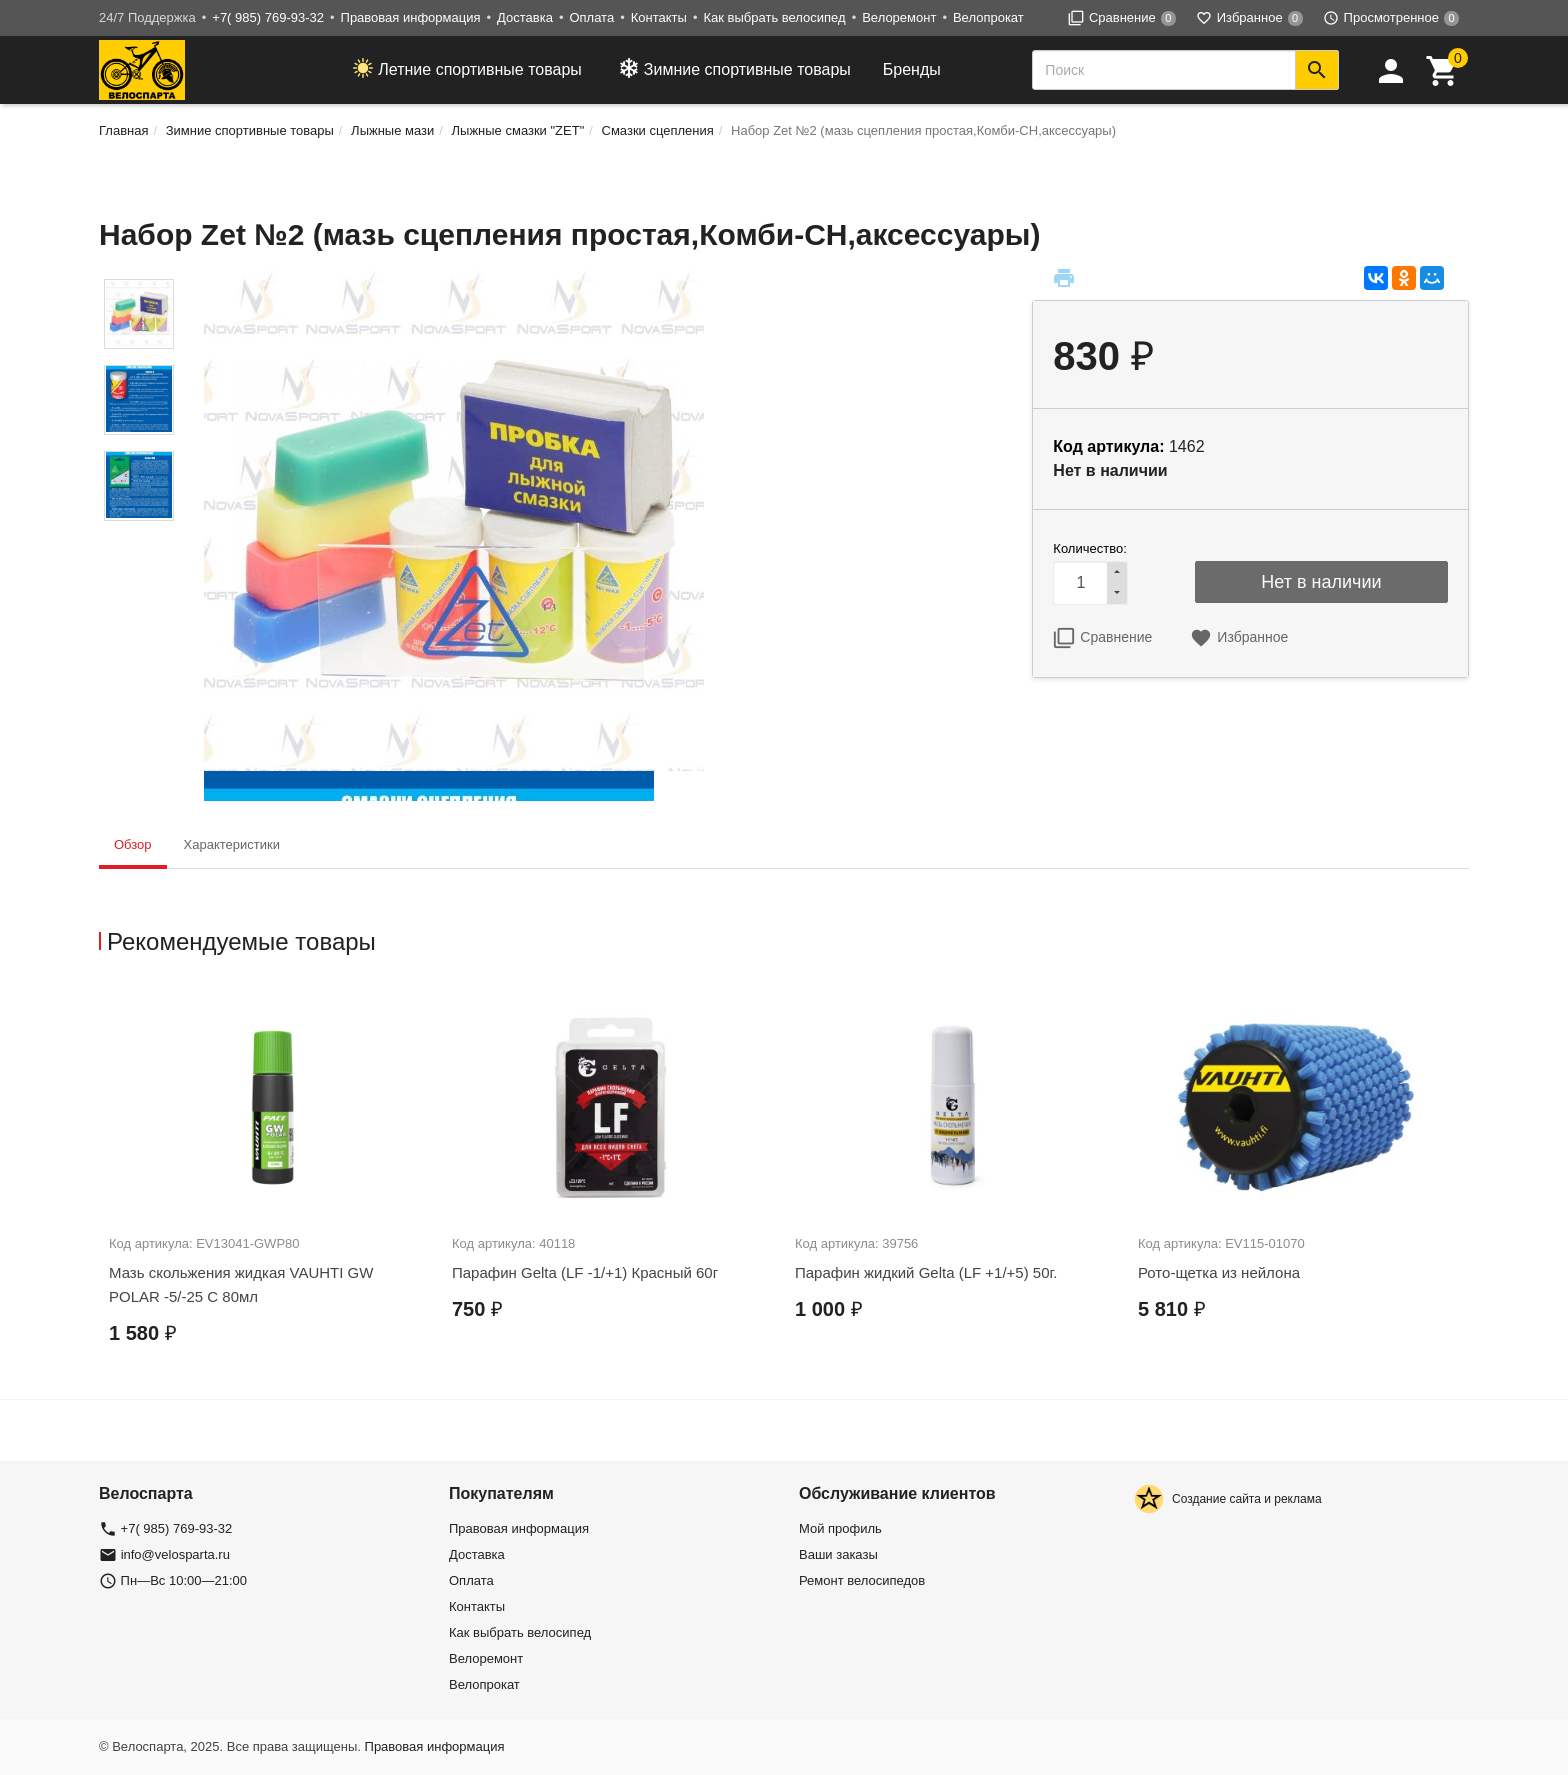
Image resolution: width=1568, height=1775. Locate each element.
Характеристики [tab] (232, 844)
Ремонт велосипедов (862, 1580)
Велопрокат (988, 17)
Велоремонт (899, 17)
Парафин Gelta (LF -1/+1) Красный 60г (585, 1272)
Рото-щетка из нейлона (1219, 1272)
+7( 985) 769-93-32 (268, 17)
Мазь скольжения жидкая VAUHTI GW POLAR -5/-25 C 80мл (241, 1284)
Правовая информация (411, 17)
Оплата (591, 17)
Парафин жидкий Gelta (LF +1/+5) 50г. (926, 1272)
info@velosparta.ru (175, 1554)
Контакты (659, 17)
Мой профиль (840, 1528)
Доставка (525, 17)
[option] (270, 1184)
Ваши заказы (838, 1554)
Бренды (912, 69)
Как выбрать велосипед (774, 17)
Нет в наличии (1321, 582)
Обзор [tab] (133, 844)
